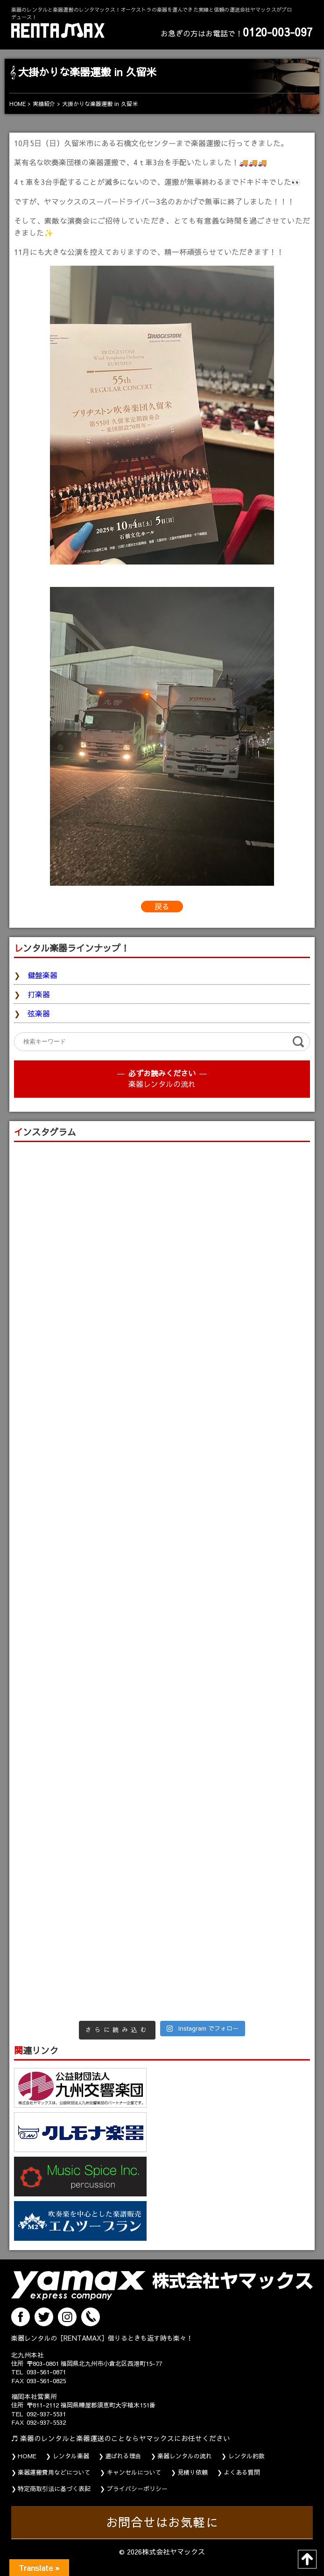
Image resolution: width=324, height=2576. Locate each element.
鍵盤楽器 (42, 975)
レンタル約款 (246, 2456)
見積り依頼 (192, 2472)
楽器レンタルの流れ (162, 1084)
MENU (314, 9)
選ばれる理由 (123, 2456)
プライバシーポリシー (137, 2488)
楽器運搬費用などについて (54, 2472)
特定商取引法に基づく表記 (54, 2488)
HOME (27, 2456)
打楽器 (39, 994)
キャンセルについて (134, 2472)
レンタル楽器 (71, 2456)
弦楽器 (39, 1013)
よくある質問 (242, 2472)
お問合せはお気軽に (162, 2522)
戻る (162, 906)
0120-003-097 (278, 32)
